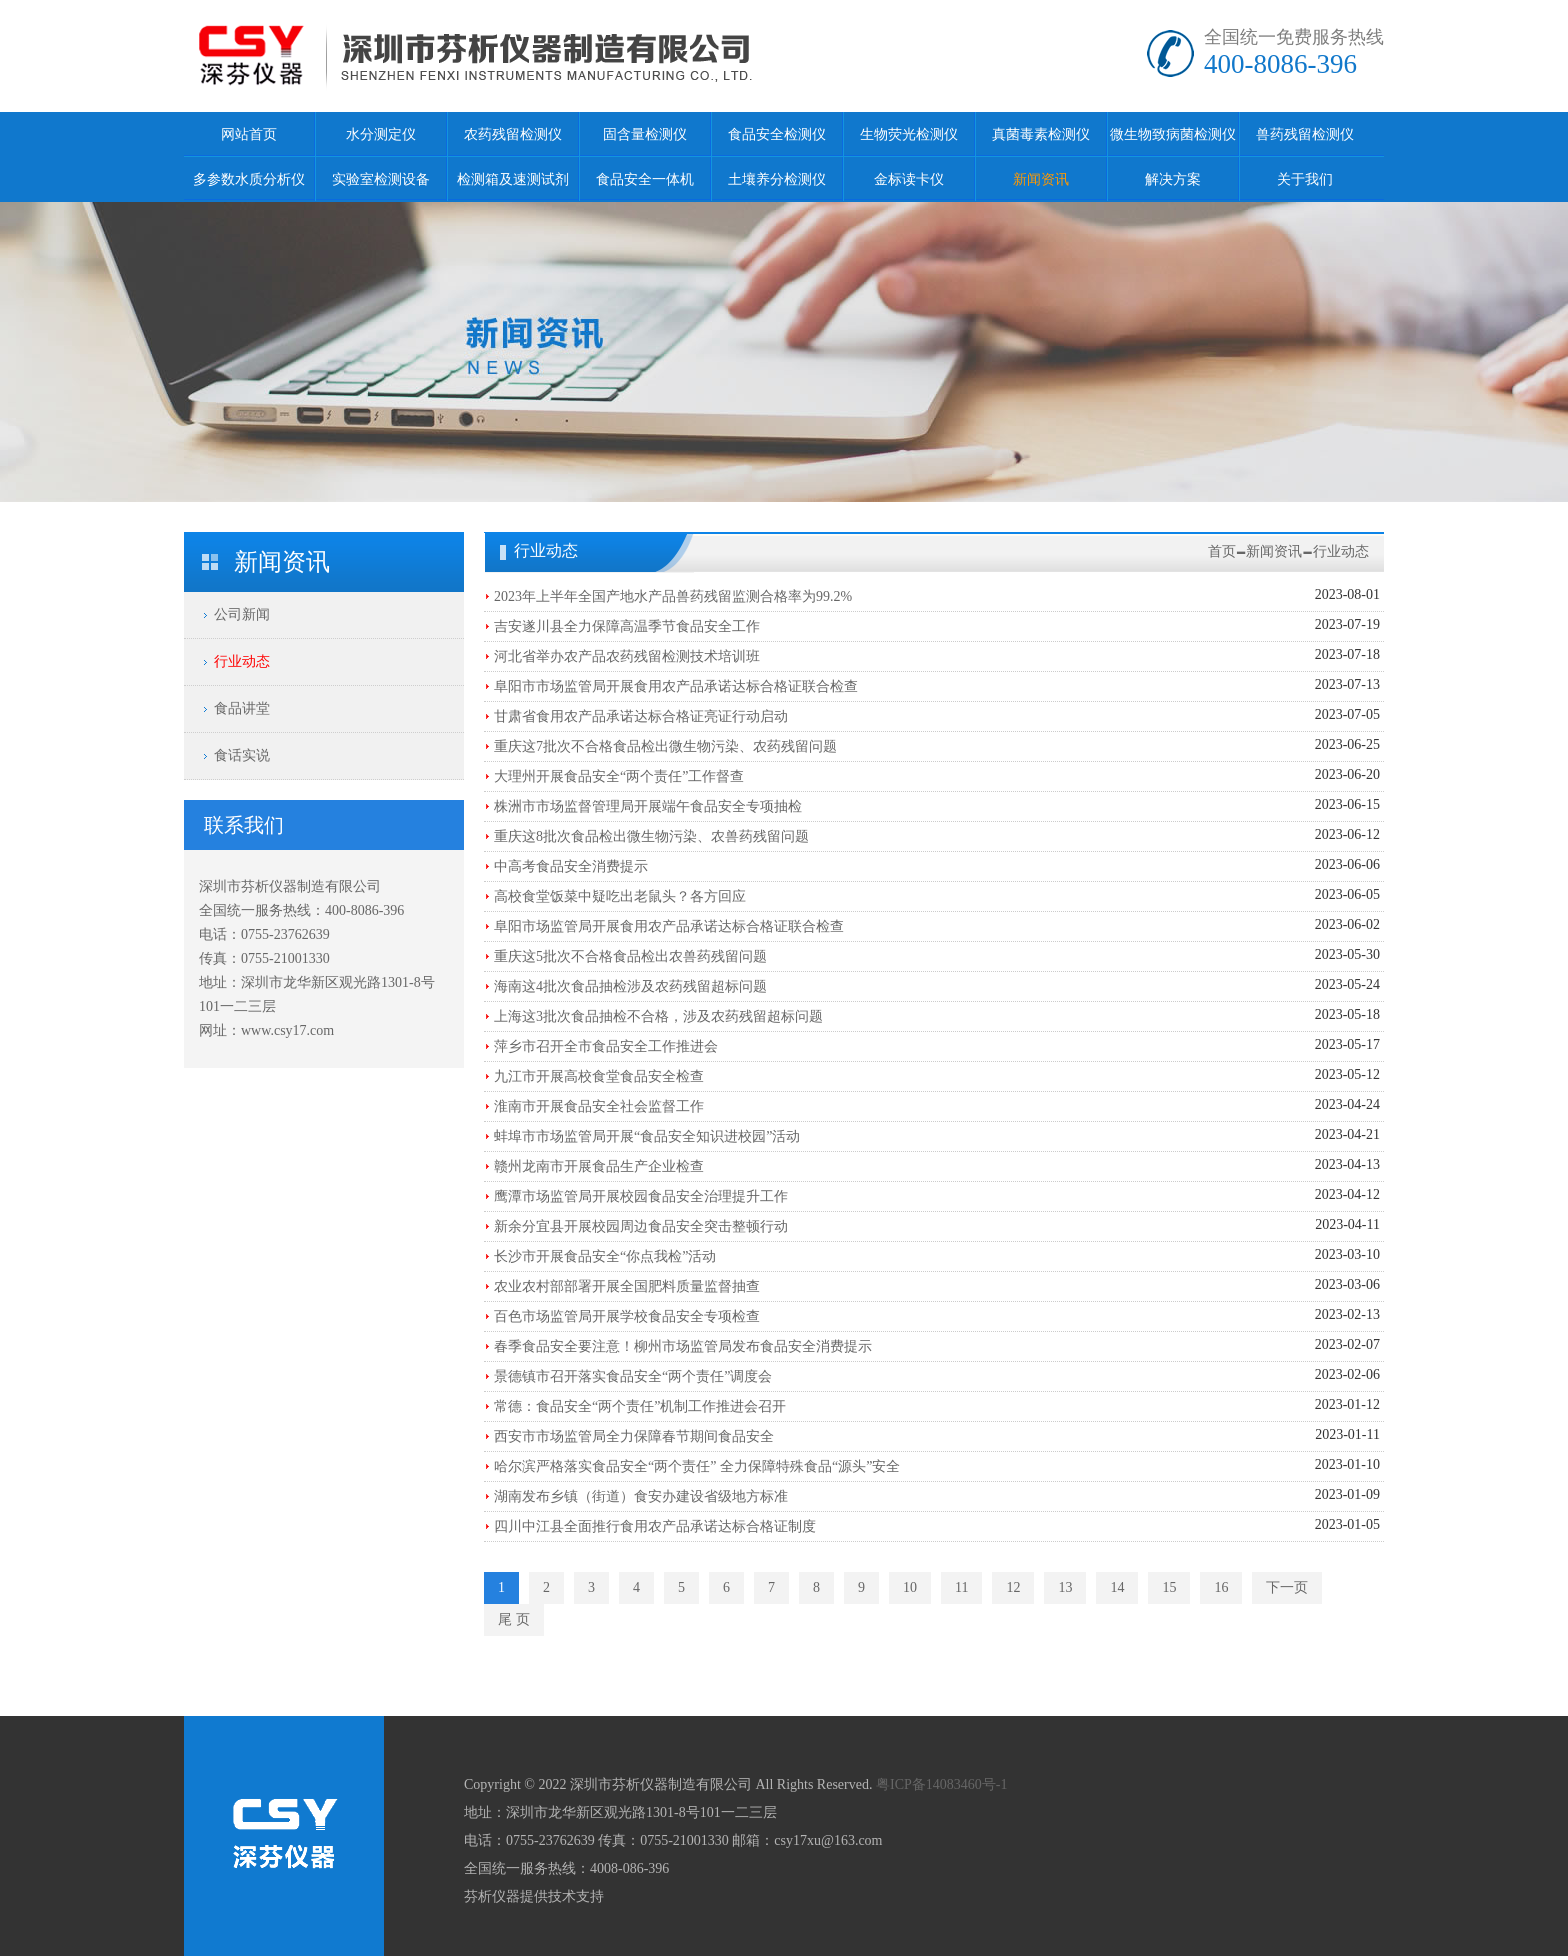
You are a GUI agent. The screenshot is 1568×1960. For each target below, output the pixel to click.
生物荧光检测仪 (909, 134)
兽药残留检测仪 (1305, 134)
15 (1169, 1587)
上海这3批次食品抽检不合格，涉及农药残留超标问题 (658, 1016)
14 (1117, 1587)
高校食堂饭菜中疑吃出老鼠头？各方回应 (620, 896)
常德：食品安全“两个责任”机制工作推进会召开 (640, 1406)
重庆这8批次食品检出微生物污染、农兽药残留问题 (651, 836)
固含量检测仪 (645, 134)
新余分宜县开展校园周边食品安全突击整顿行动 (641, 1226)
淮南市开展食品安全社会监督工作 (599, 1106)
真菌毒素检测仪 (1041, 134)
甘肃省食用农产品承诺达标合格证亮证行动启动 (641, 716)
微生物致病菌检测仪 (1173, 134)
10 (910, 1587)
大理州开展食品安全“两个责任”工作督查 (619, 776)
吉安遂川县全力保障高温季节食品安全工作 (627, 626)
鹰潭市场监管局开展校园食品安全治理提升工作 (641, 1196)
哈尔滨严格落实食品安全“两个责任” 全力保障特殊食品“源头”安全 (697, 1466)
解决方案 (1173, 179)
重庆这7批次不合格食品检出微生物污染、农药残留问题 (665, 746)
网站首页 (249, 134)
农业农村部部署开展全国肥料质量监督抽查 (627, 1286)
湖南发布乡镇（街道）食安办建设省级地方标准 (641, 1496)
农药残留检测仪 (513, 134)
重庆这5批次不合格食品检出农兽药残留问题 (630, 956)
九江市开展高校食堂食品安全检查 (599, 1076)
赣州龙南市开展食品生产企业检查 (599, 1166)
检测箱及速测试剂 (513, 179)
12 (1013, 1587)
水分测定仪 (381, 134)
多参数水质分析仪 (249, 179)
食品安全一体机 (645, 179)
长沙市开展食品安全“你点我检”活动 (605, 1256)
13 (1065, 1587)
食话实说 (242, 755)
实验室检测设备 (381, 179)
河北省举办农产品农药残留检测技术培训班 (627, 656)
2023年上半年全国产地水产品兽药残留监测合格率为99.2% (673, 596)
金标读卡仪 (909, 179)
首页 (1222, 551)
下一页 (1287, 1587)
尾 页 (514, 1619)
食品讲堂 (242, 708)
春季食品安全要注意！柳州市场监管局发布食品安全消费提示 (683, 1346)
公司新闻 (242, 614)
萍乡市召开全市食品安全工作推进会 (606, 1046)
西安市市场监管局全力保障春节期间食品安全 (634, 1436)
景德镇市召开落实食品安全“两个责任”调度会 (633, 1376)
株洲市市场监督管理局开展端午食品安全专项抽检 (648, 806)
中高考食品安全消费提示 (571, 866)
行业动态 (242, 661)
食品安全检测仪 (777, 134)
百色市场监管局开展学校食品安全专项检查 (627, 1316)
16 (1221, 1587)
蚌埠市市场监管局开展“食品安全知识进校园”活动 (647, 1136)
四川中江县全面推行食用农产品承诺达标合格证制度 (655, 1526)
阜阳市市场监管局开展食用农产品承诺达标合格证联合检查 (676, 686)
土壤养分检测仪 (777, 179)
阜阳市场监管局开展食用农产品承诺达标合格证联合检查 (669, 926)
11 (961, 1587)
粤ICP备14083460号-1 (941, 1784)
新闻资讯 (1041, 179)
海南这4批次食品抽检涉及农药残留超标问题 (630, 986)
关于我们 (1305, 179)
